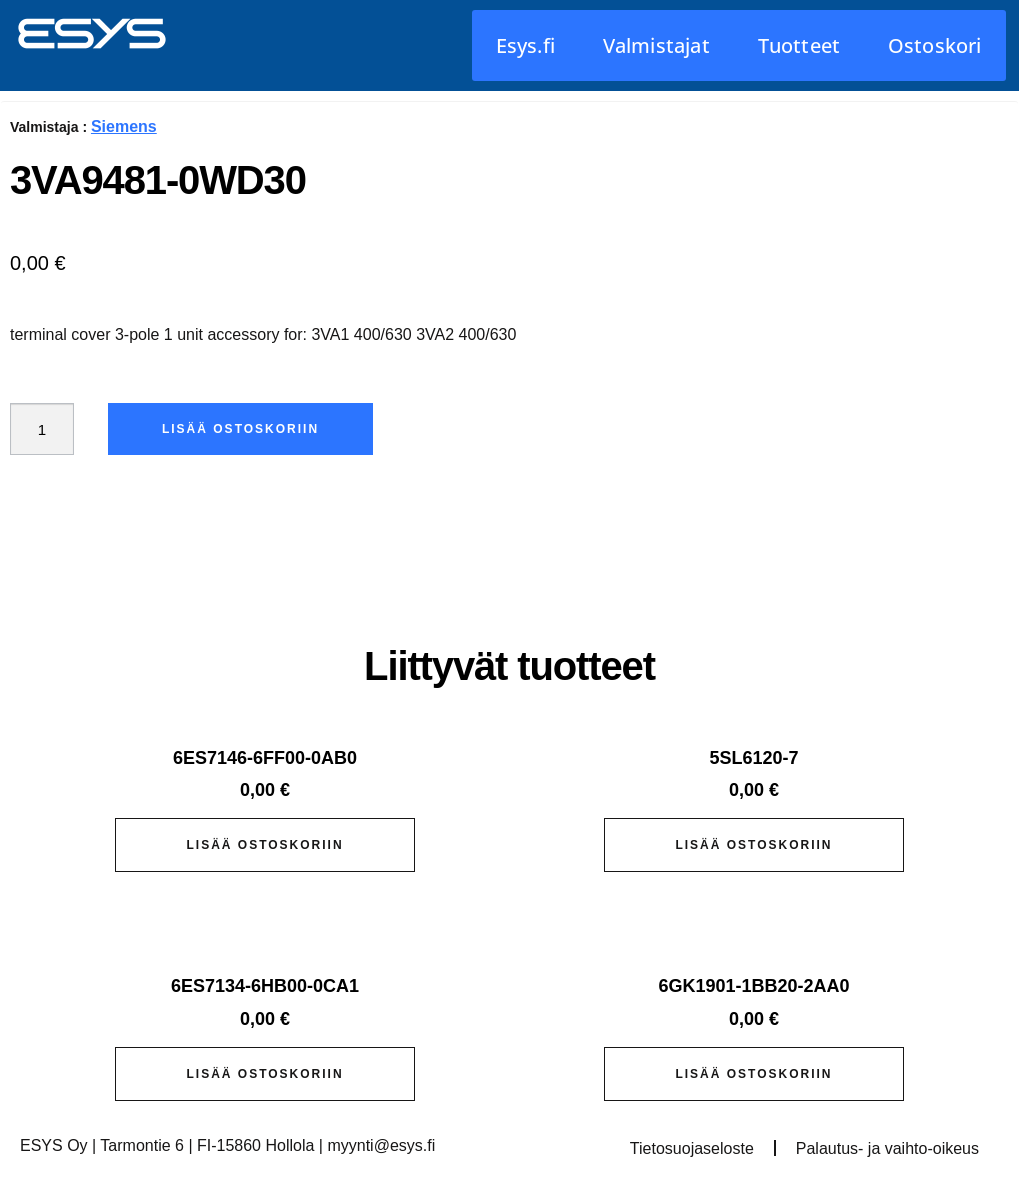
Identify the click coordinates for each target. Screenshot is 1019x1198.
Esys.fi (525, 45)
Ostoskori (935, 45)
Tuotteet (799, 45)
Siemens (124, 126)
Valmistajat (656, 45)
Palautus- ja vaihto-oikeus (887, 1148)
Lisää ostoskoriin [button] (264, 845)
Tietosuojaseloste (692, 1148)
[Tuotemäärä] (44, 429)
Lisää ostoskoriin (244, 429)
